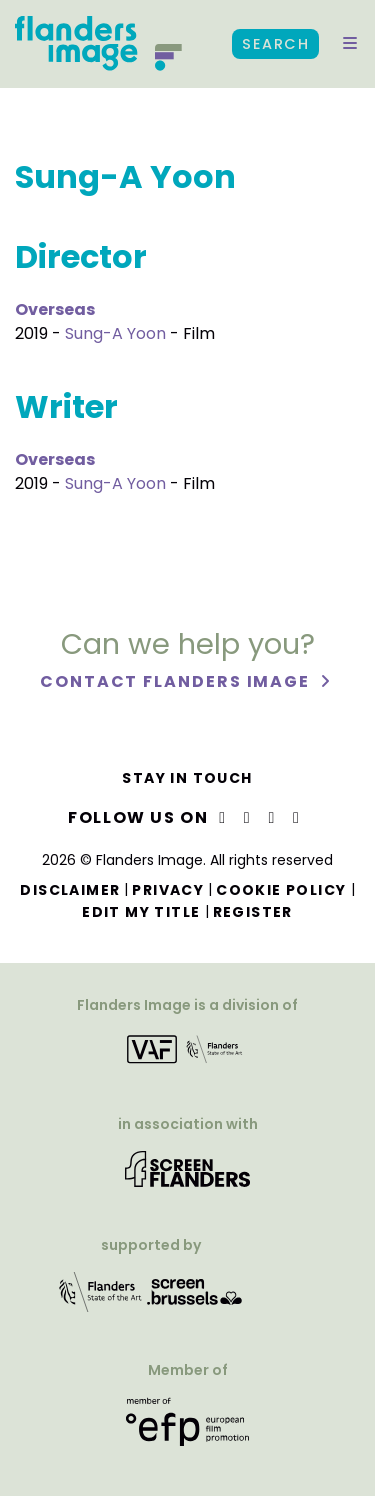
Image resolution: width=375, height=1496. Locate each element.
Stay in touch (187, 778)
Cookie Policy (281, 890)
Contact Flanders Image (177, 681)
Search (275, 44)
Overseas (55, 309)
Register (253, 912)
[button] (350, 44)
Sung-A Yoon (115, 333)
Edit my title (141, 912)
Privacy (168, 890)
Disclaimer (70, 890)
